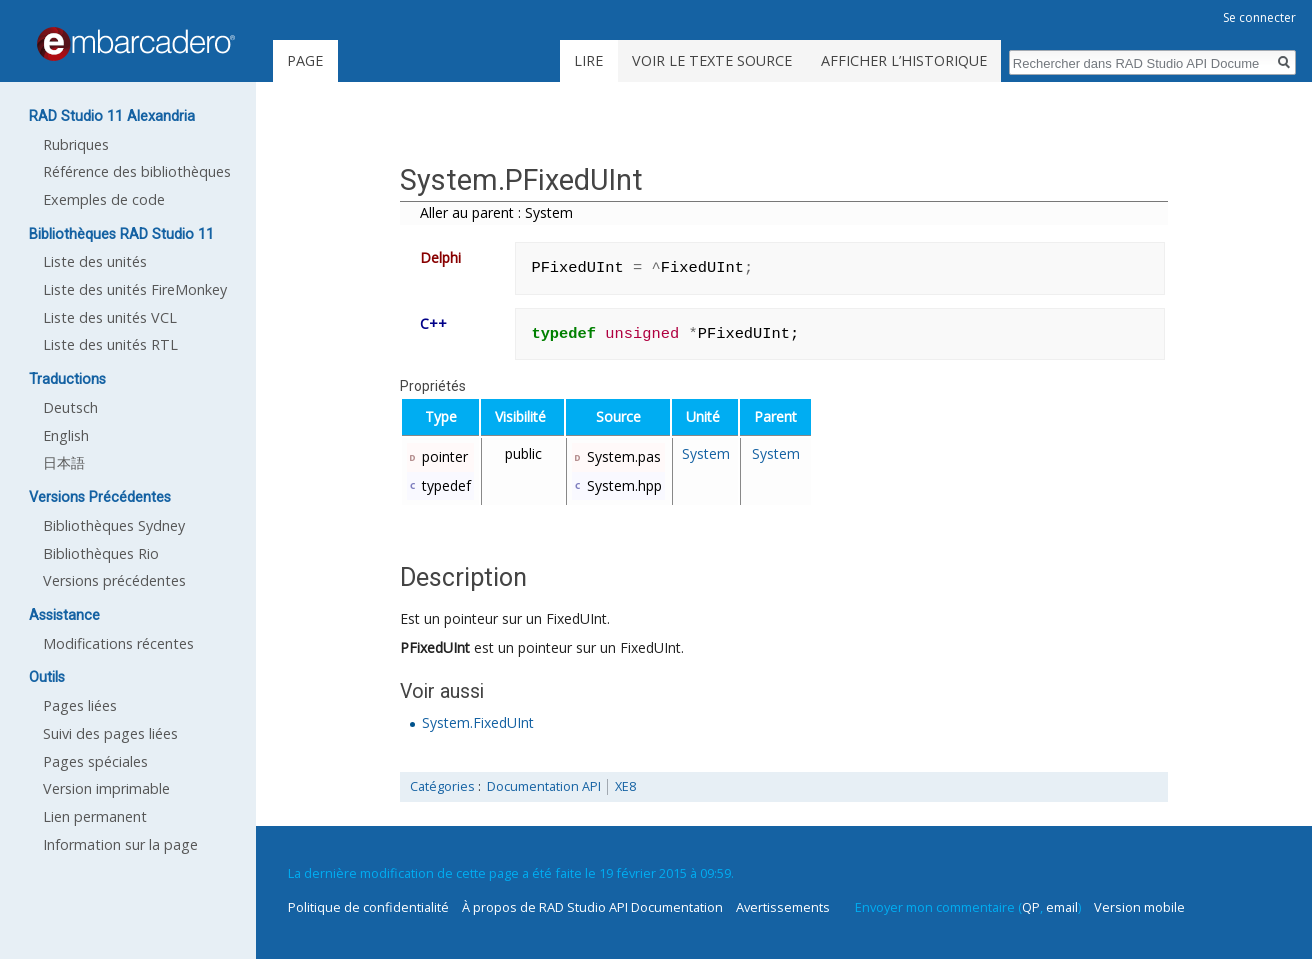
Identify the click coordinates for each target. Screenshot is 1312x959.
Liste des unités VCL (110, 317)
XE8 (625, 786)
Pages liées (80, 705)
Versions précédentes (114, 580)
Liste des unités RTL (110, 344)
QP (1031, 907)
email (1062, 907)
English (66, 435)
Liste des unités (95, 261)
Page (305, 60)
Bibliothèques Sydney (114, 525)
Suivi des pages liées (110, 733)
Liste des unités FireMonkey (135, 289)
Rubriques (76, 144)
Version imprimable (106, 788)
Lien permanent (95, 816)
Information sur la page (120, 844)
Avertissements (783, 907)
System (706, 453)
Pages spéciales (95, 761)
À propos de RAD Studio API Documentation (592, 907)
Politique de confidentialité (368, 907)
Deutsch (70, 407)
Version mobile (1139, 907)
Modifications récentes (118, 643)
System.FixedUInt (478, 722)
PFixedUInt (435, 647)
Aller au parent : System (496, 212)
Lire (588, 60)
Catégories (442, 786)
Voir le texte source (712, 60)
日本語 (64, 462)
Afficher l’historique (904, 60)
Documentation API (544, 786)
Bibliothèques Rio (101, 553)
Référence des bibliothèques (137, 171)
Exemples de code (104, 199)
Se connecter (1259, 17)
